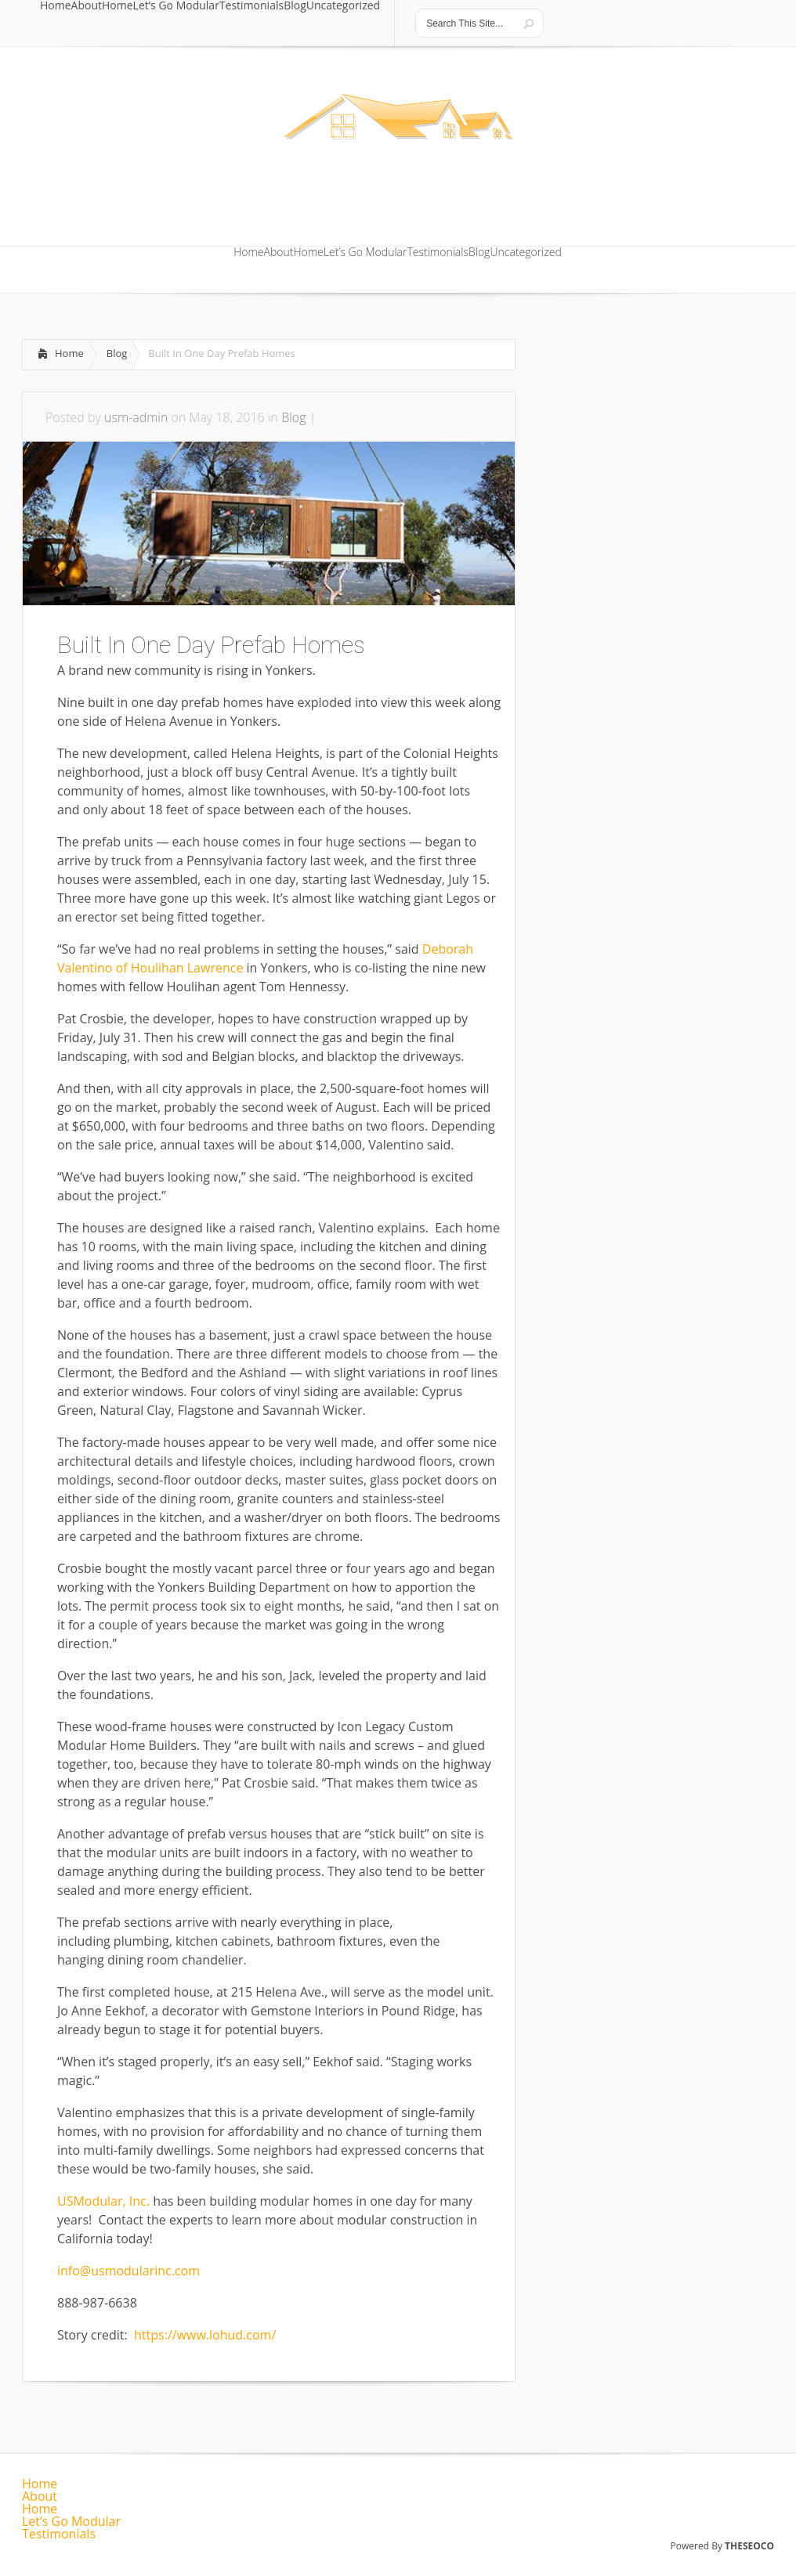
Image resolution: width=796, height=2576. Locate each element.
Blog (295, 6)
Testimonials (251, 6)
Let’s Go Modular (176, 6)
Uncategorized (343, 6)
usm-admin (136, 417)
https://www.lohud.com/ (205, 2334)
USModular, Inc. (103, 2201)
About (86, 6)
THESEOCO (749, 2546)
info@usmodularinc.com (128, 2270)
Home (55, 6)
